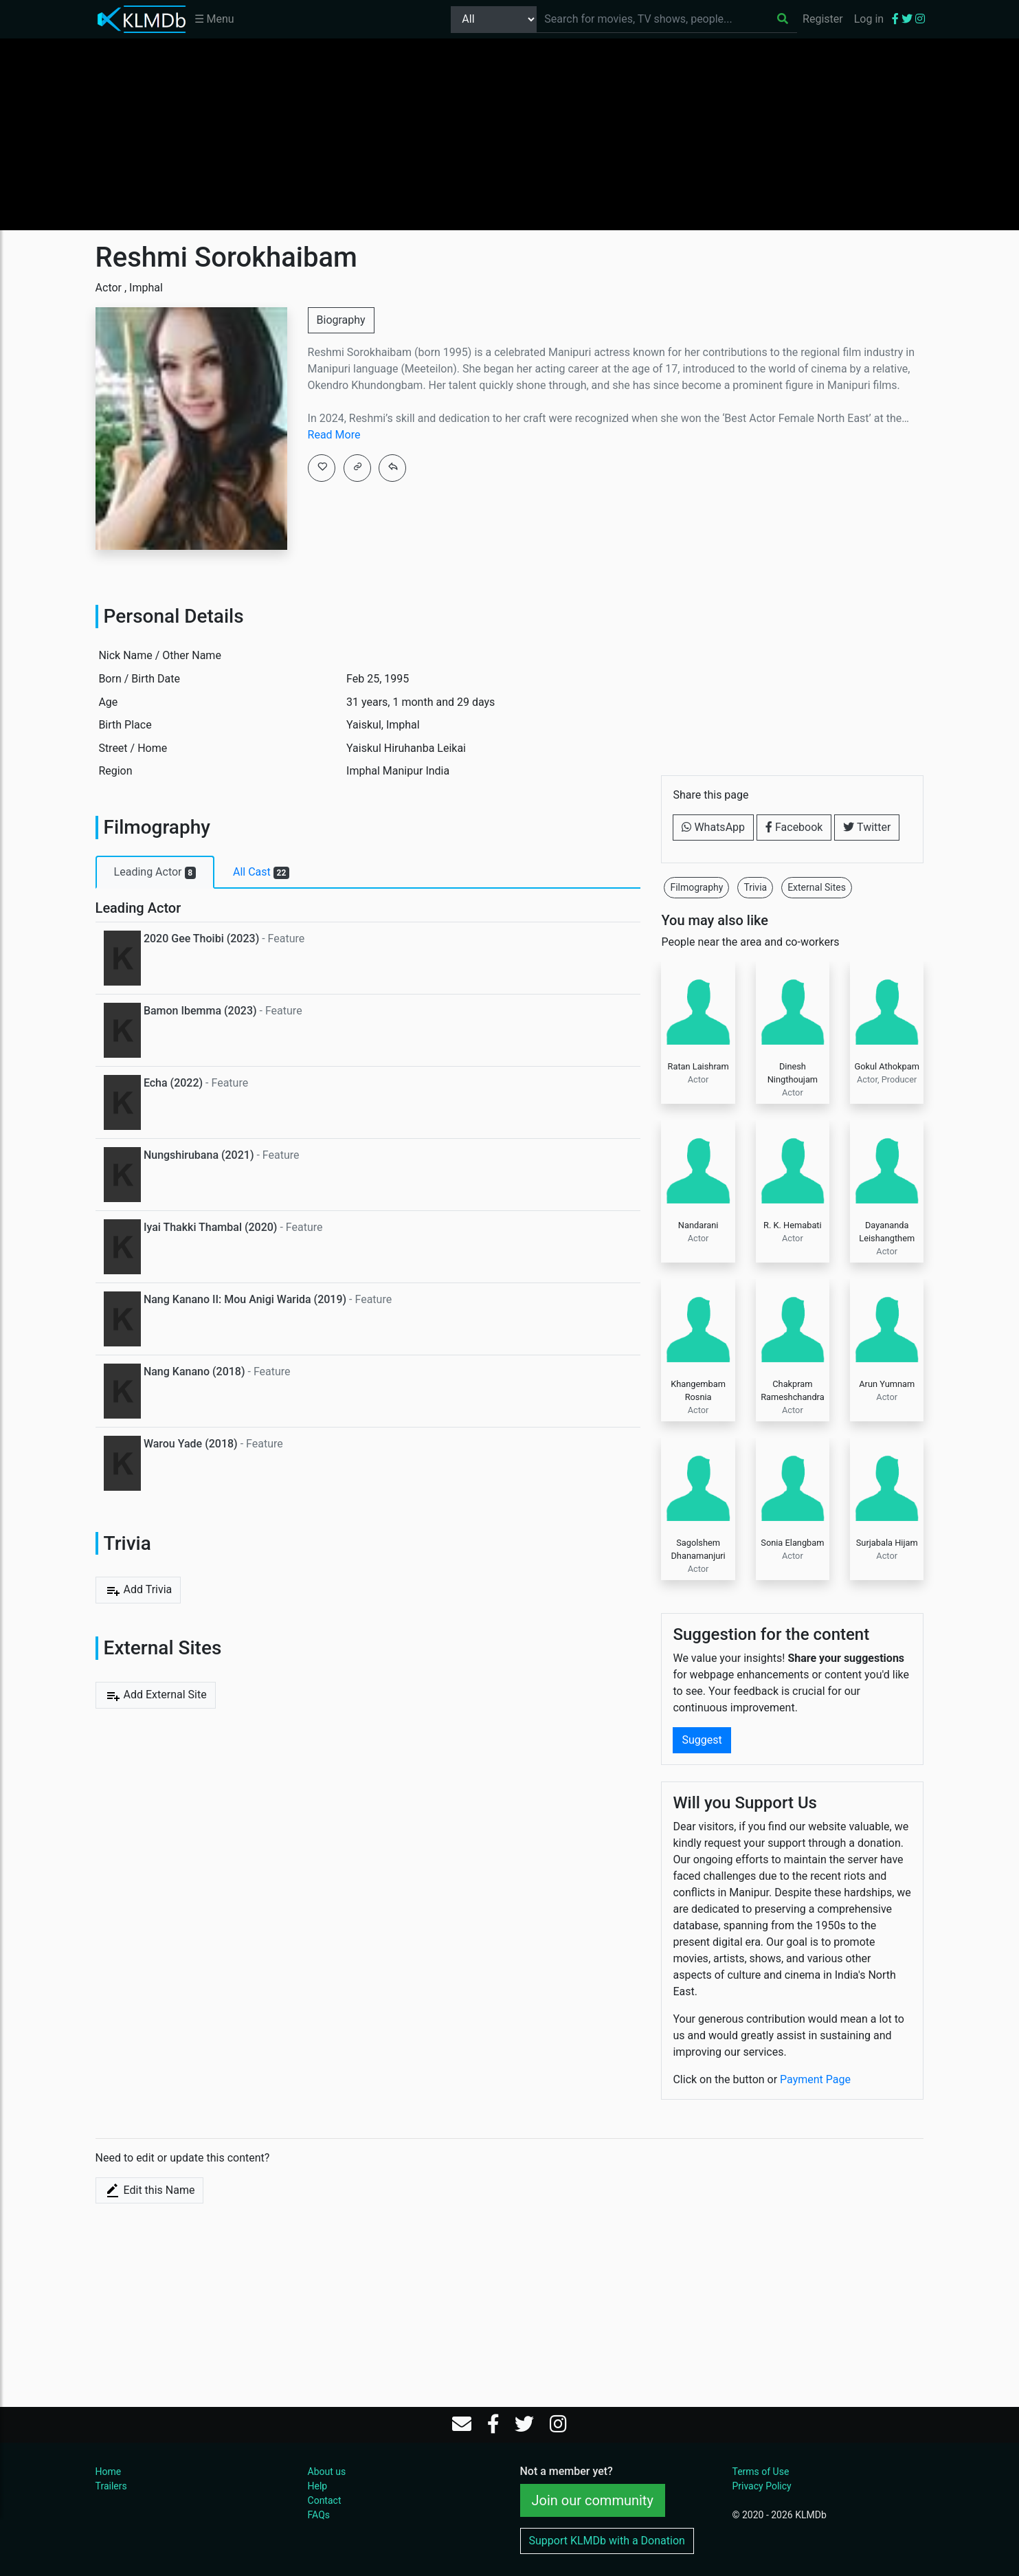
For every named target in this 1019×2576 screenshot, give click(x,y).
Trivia (755, 887)
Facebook (793, 827)
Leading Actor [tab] (155, 872)
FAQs (319, 2514)
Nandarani (698, 1225)
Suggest (701, 1739)
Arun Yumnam (887, 1384)
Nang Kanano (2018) (194, 1371)
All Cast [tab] (261, 872)
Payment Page (815, 2079)
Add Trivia (138, 1590)
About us (327, 2471)
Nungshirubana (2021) (199, 1155)
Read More (334, 434)
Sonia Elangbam (792, 1542)
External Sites (816, 887)
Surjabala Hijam (887, 1542)
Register (823, 18)
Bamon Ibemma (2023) (200, 1010)
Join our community (592, 2500)
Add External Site (155, 1695)
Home (109, 2471)
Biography (341, 319)
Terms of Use (760, 2471)
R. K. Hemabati (792, 1225)
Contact (324, 2500)
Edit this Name (149, 2190)
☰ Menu (214, 18)
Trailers (111, 2485)
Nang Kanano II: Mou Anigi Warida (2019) (245, 1299)
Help (318, 2485)
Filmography (696, 887)
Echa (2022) (173, 1082)
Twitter (867, 827)
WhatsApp (713, 827)
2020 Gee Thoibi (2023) (201, 938)
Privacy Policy (761, 2485)
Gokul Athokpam (886, 1066)
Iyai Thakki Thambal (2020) (211, 1227)
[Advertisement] (509, 134)
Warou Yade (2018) (191, 1443)
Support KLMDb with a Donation (607, 2540)
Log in (869, 18)
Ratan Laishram (698, 1066)
